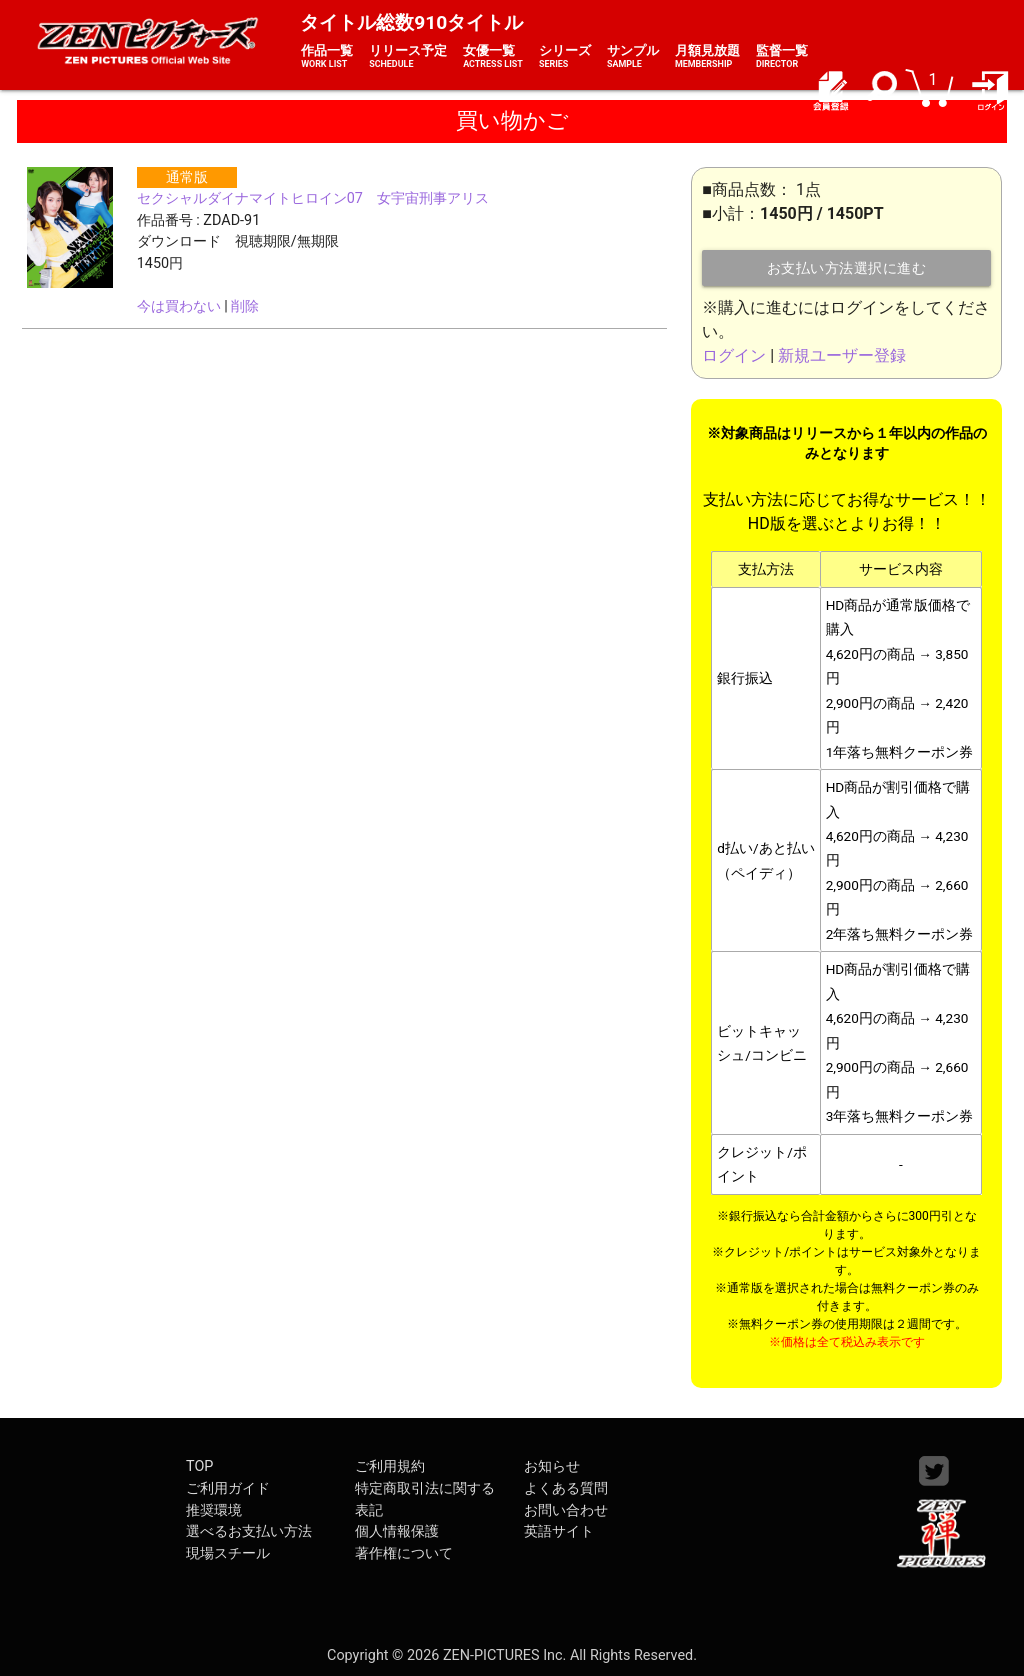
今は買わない (179, 306)
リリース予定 (408, 57)
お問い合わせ (566, 1510)
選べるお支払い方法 (249, 1531)
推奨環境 (214, 1510)
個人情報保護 (397, 1531)
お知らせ (552, 1466)
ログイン (734, 355)
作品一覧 (327, 57)
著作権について (404, 1553)
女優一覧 (493, 57)
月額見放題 (707, 57)
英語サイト (559, 1531)
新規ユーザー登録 (842, 355)
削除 (245, 306)
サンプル (633, 57)
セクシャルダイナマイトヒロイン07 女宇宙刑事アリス (313, 198)
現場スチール (228, 1553)
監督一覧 (782, 57)
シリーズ (565, 57)
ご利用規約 (390, 1466)
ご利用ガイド (228, 1488)
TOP (199, 1466)
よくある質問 (566, 1488)
